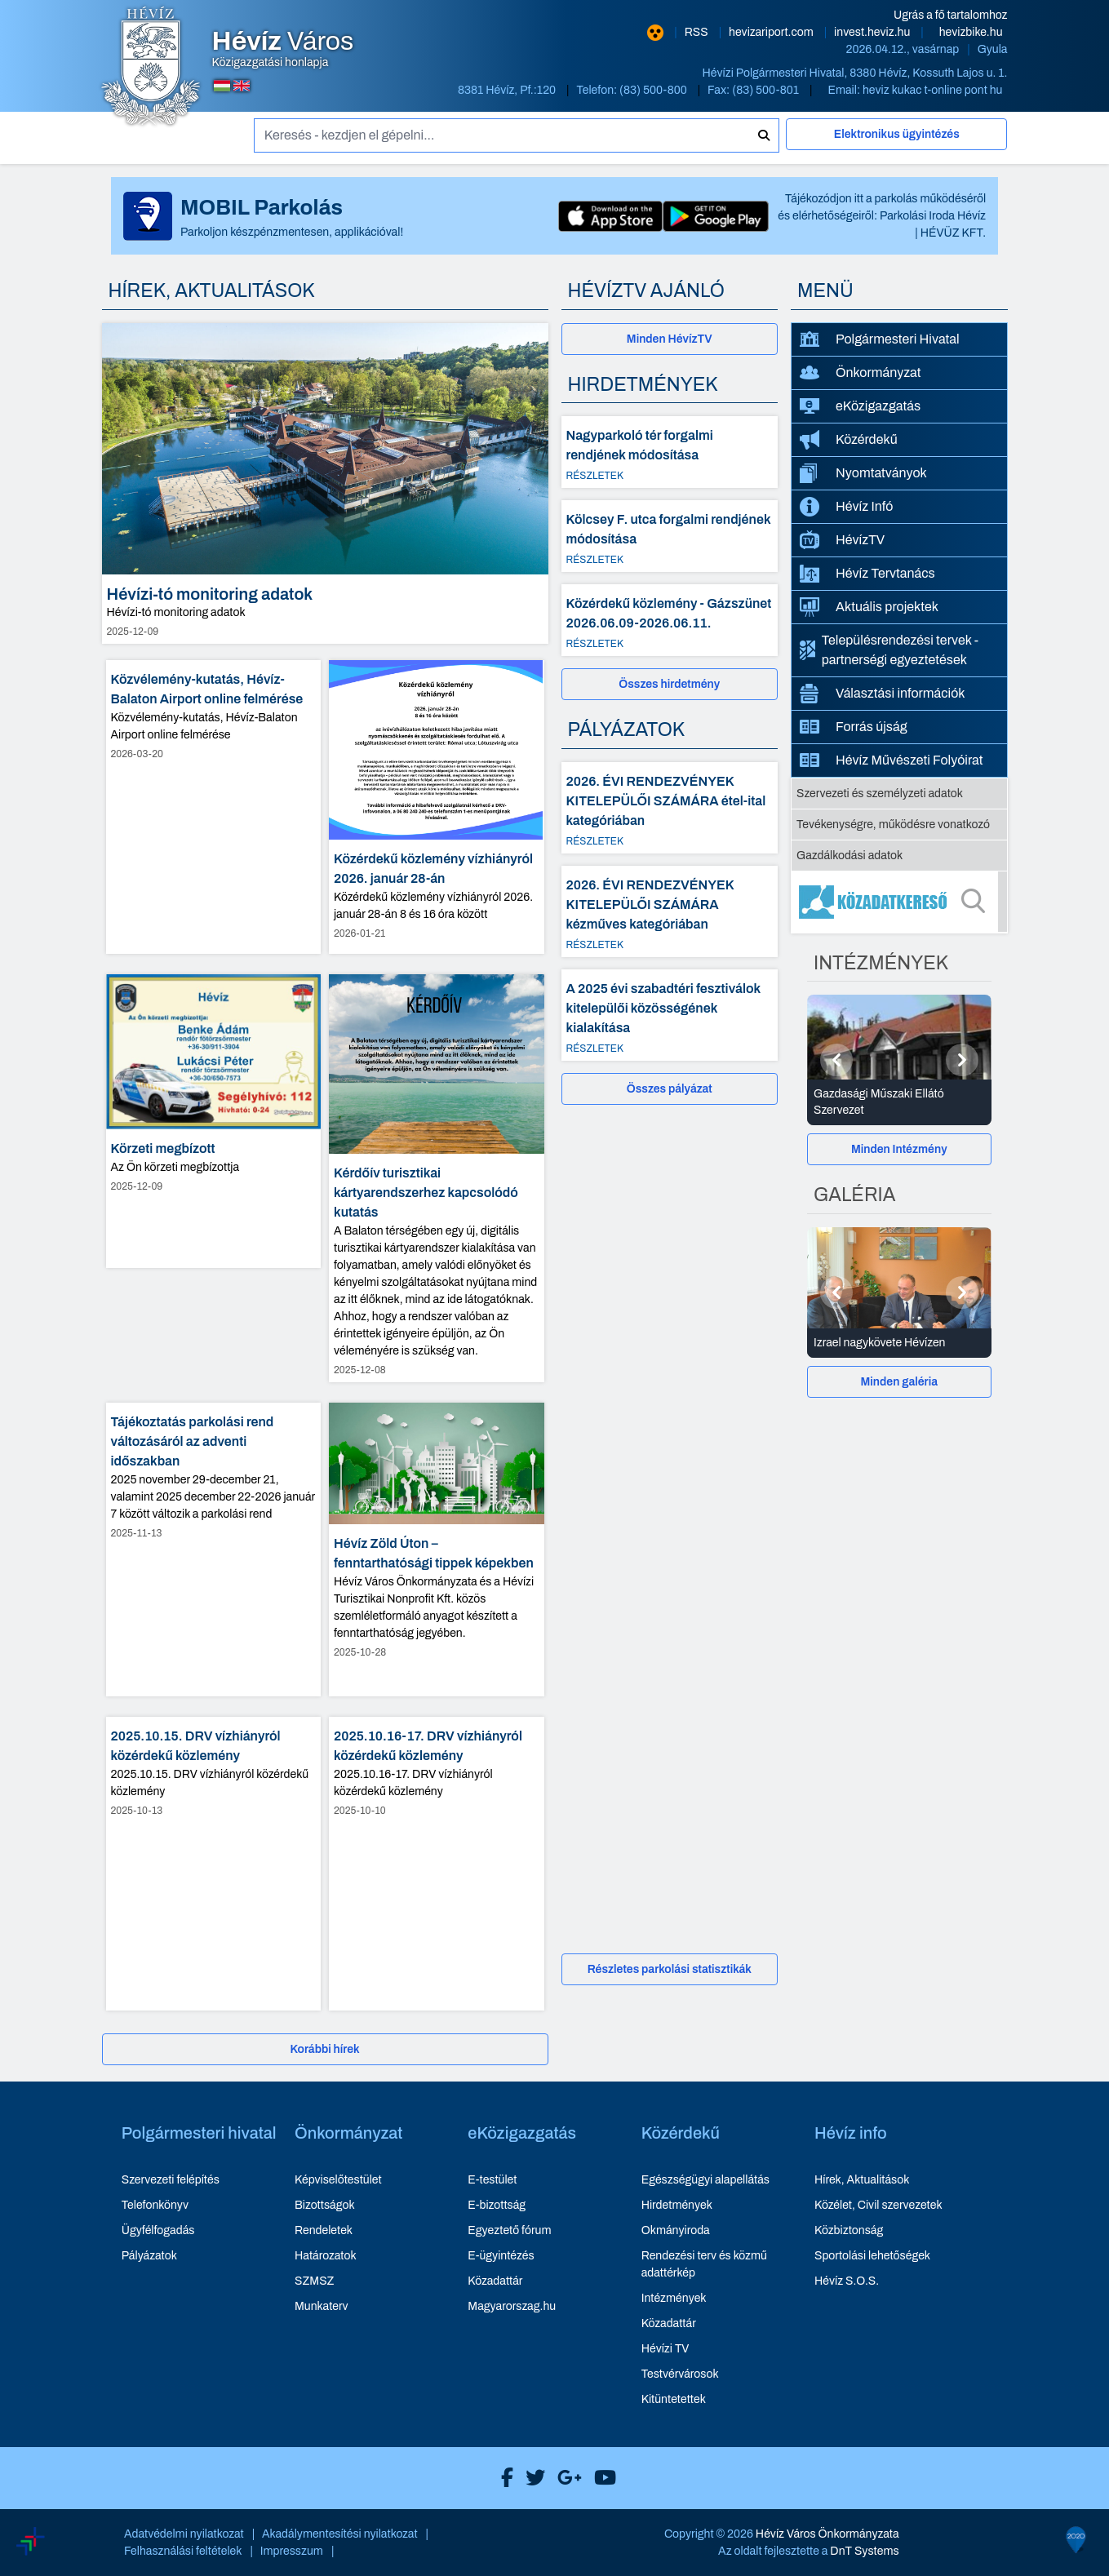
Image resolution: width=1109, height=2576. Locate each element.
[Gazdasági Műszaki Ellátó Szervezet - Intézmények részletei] (899, 1102)
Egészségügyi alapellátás (705, 2180)
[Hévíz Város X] (531, 2478)
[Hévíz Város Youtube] (601, 2478)
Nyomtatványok (863, 473)
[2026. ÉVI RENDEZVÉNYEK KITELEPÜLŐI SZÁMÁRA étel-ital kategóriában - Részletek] (670, 807)
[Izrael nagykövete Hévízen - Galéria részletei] (899, 1343)
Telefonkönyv (155, 2205)
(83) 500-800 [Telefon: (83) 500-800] (654, 90)
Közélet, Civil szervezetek (878, 2205)
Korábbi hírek (324, 2049)
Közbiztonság (848, 2230)
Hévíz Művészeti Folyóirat (891, 760)
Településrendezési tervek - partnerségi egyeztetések (889, 650)
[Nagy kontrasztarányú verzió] (655, 32)
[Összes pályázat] (670, 1089)
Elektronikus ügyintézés (897, 134)
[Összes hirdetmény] (670, 684)
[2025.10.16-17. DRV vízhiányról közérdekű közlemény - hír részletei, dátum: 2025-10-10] (436, 1864)
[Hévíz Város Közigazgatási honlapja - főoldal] (151, 68)
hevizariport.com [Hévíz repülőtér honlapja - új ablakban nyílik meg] (772, 32)
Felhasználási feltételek (183, 2551)
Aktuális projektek (869, 607)
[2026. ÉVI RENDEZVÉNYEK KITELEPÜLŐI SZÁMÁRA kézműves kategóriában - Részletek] (670, 911)
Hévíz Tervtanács (867, 574)
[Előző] (836, 1060)
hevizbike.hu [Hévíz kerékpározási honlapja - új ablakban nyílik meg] (971, 32)
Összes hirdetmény (669, 684)
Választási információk (882, 693)
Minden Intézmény (899, 1149)
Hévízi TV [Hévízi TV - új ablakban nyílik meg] (665, 2349)
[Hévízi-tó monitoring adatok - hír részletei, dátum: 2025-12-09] (325, 483)
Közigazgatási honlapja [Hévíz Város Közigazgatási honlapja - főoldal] (283, 49)
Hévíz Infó (846, 507)
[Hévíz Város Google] (565, 2478)
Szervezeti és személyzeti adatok (879, 793)
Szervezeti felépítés (171, 2180)
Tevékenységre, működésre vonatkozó (893, 824)
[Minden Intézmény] (899, 1149)
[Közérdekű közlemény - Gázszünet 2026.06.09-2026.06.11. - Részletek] (670, 620)
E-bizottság (497, 2205)
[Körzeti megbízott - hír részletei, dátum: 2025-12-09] (214, 1121)
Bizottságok (325, 2205)
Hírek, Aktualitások (861, 2180)
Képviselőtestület (338, 2180)
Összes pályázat (669, 1089)
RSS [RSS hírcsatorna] (698, 32)
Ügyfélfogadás (158, 2230)
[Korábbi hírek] (325, 2049)
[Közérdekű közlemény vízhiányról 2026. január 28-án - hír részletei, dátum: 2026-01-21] (436, 807)
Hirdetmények (676, 2205)
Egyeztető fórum (509, 2230)
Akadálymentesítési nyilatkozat (340, 2534)
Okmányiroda (675, 2230)
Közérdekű (849, 440)
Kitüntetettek (673, 2399)
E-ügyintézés (501, 2256)
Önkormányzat (860, 373)
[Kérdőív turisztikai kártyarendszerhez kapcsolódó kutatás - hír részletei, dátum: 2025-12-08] (436, 1178)
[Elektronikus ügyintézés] (897, 141)
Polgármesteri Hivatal (880, 339)
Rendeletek (324, 2230)
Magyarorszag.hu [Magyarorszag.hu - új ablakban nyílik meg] (512, 2306)
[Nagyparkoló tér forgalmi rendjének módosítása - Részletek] (670, 452)
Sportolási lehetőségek (872, 2256)
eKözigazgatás (860, 406)
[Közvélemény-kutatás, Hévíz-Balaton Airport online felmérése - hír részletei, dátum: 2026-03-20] (214, 807)
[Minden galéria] (899, 1382)
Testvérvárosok (680, 2374)
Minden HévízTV (669, 339)
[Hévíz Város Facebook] (503, 2478)
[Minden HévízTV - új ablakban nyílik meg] (670, 339)
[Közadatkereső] (899, 901)
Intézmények (674, 2298)
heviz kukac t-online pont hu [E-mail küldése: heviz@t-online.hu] (933, 90)
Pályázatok (149, 2256)
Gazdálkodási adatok (849, 855)
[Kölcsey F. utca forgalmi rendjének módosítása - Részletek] (670, 536)
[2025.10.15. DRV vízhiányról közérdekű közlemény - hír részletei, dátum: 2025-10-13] (214, 1864)
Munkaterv (321, 2306)
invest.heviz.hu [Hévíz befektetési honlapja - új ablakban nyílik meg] (873, 32)
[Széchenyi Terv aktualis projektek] (104, 2492)
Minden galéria (899, 1382)
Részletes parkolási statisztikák (670, 1969)
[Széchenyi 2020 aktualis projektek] (1022, 2453)
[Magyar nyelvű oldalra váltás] (222, 85)
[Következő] (962, 1060)
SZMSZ (314, 2281)
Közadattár (495, 2281)
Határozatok (326, 2256)
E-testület (492, 2180)
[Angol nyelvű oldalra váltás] (241, 85)
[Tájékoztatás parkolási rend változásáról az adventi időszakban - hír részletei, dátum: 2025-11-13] (214, 1549)
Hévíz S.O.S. (846, 2281)
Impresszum (291, 2551)
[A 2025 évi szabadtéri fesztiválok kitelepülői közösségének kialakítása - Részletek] (670, 1015)
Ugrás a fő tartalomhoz (950, 15)
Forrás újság (853, 727)
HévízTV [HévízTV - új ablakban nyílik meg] (842, 539)
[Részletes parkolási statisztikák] (670, 1969)
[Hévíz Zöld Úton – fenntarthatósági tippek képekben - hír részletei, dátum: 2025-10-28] (436, 1549)
